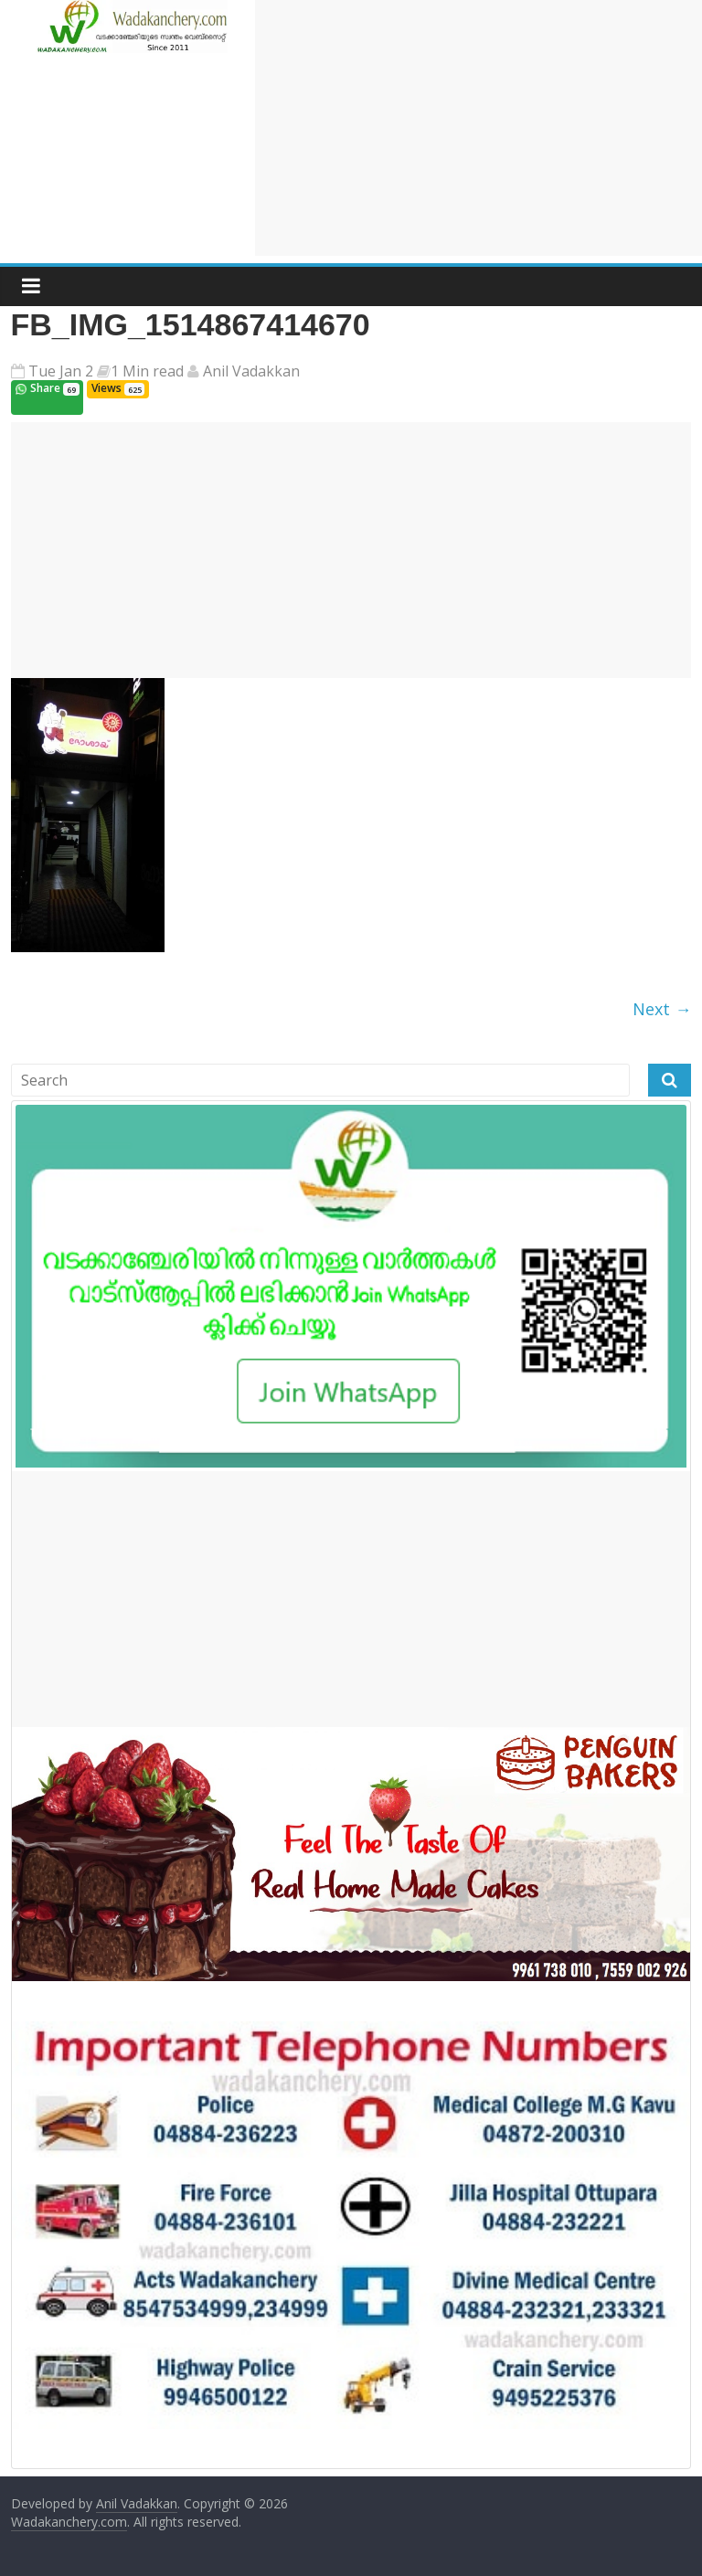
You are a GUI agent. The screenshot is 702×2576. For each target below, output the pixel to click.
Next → (662, 1009)
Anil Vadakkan (249, 371)
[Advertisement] (478, 128)
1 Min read (147, 371)
